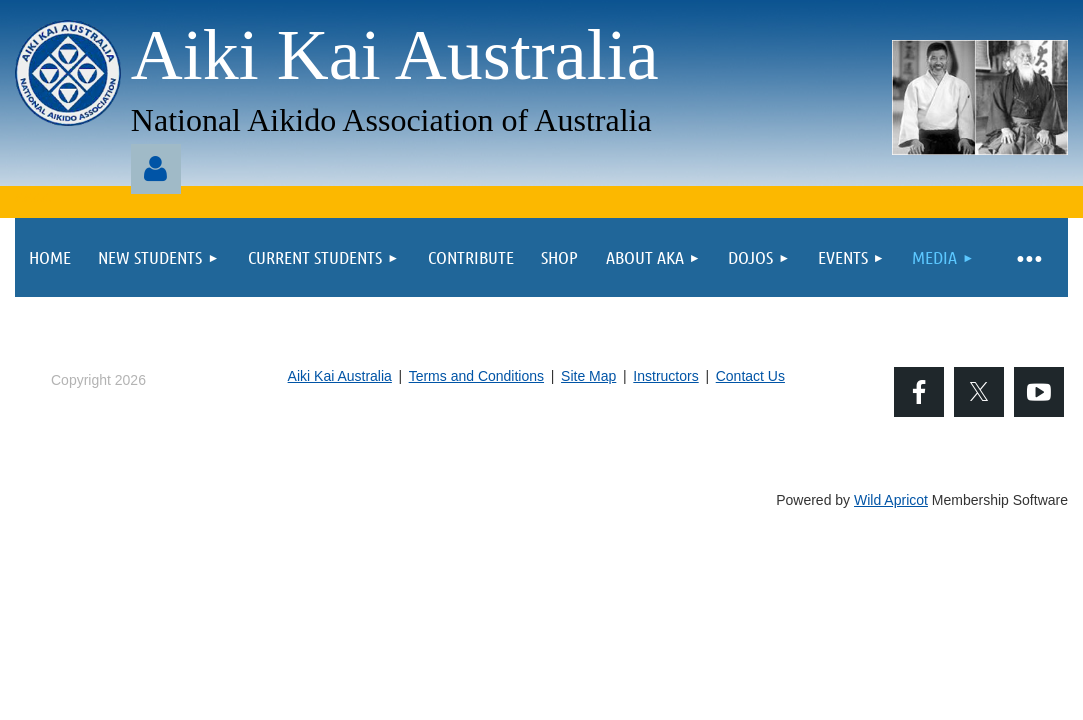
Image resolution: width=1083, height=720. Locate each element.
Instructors (665, 376)
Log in (156, 169)
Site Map (588, 376)
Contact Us (750, 376)
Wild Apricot (891, 500)
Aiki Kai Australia (340, 376)
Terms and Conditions (476, 376)
